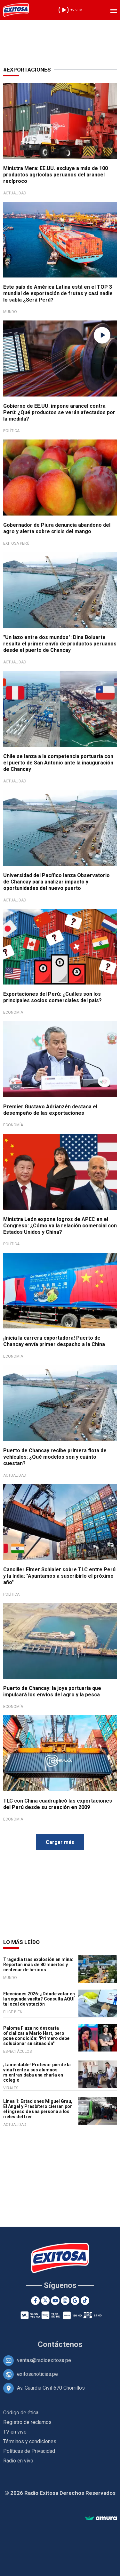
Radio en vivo (18, 2461)
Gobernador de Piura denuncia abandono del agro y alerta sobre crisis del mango (56, 528)
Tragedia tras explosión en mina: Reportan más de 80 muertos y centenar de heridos (38, 1964)
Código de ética (20, 2413)
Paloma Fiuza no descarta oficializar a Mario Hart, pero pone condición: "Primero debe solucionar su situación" (36, 2036)
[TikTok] (85, 2300)
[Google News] (75, 2300)
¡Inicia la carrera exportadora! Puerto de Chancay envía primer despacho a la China (54, 1341)
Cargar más (60, 1842)
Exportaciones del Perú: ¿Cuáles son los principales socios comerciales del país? (52, 997)
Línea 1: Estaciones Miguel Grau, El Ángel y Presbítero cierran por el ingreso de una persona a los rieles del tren (37, 2109)
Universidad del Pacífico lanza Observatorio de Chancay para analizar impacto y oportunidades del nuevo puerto (56, 881)
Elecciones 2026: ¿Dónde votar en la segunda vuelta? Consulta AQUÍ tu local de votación (39, 1999)
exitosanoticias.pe (37, 2374)
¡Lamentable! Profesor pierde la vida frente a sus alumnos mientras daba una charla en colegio (37, 2072)
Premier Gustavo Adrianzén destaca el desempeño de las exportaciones (50, 1110)
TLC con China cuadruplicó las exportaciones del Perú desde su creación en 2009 (57, 1804)
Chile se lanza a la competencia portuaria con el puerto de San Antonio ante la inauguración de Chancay (58, 762)
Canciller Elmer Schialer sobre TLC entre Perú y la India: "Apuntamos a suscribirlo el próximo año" (59, 1575)
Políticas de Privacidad (29, 2451)
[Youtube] (55, 2300)
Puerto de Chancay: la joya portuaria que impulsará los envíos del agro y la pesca (52, 1691)
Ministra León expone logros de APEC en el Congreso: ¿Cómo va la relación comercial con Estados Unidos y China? (60, 1225)
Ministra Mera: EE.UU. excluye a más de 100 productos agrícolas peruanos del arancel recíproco (55, 174)
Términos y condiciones (29, 2441)
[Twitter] (45, 2300)
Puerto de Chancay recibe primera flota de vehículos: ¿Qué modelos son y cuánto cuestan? (55, 1456)
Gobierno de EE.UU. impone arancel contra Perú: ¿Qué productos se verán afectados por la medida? (59, 412)
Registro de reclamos (27, 2422)
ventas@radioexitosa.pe (44, 2360)
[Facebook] (35, 2300)
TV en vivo (15, 2432)
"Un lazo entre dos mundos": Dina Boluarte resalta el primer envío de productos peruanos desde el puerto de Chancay (59, 643)
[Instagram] (65, 2300)
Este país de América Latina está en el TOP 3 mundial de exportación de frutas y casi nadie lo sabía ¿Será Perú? (58, 293)
